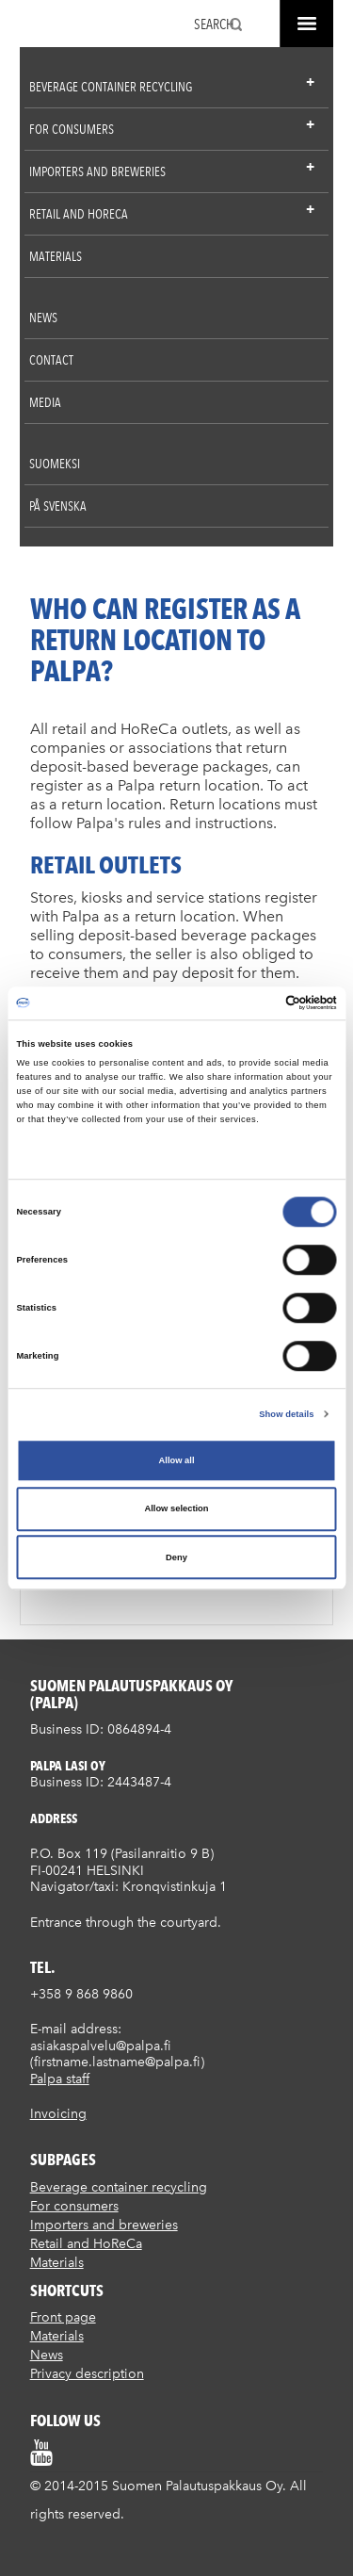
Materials (55, 256)
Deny (176, 1557)
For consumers (71, 129)
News (43, 317)
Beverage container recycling (110, 86)
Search (214, 24)
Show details (286, 1414)
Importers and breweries (97, 171)
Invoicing (58, 2114)
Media (45, 402)
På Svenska (58, 506)
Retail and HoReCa (78, 213)
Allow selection (176, 1509)
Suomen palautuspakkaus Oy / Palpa (50, 26)
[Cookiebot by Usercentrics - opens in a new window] (255, 1003)
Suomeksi (54, 463)
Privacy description (87, 2374)
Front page (63, 2317)
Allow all (177, 1460)
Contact (51, 359)
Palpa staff (59, 2079)
